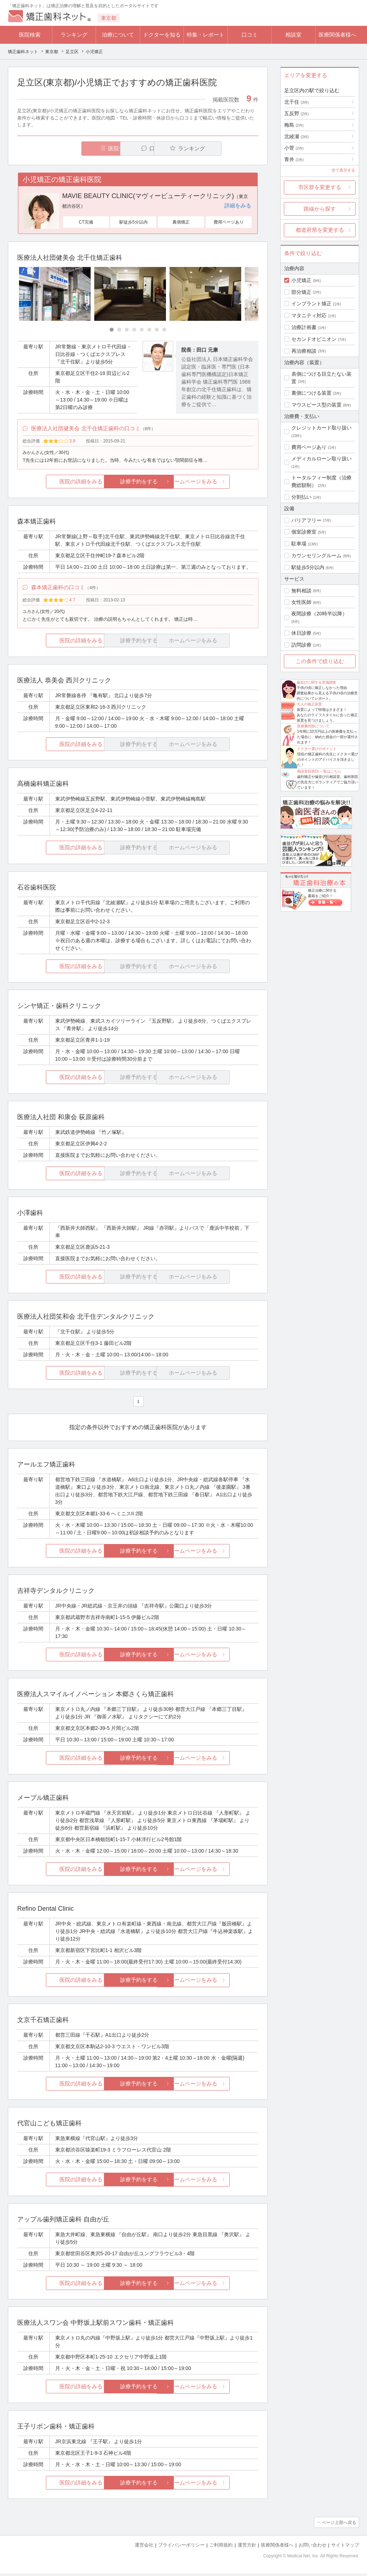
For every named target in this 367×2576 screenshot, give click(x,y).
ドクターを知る (162, 35)
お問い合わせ (313, 2547)
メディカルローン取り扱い (321, 458)
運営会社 (144, 2547)
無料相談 (301, 590)
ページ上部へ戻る (338, 2525)
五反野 (296, 113)
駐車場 (298, 543)
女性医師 (301, 602)
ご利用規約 (221, 2547)
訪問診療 (301, 645)
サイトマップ (345, 2547)
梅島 (294, 125)
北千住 (296, 102)
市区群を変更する (319, 187)
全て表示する (343, 170)
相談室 (293, 35)
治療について (118, 35)
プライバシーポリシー (181, 2547)
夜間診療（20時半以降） (319, 613)
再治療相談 (303, 351)
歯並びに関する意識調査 (316, 682)
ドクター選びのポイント (317, 749)
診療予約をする (138, 483)
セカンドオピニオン (314, 339)
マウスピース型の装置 (316, 405)
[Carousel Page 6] (149, 330)
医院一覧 (66, 148)
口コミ (250, 35)
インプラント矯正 (311, 303)
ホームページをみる (218, 483)
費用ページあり (309, 447)
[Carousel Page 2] (119, 330)
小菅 (294, 148)
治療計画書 (303, 327)
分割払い (301, 497)
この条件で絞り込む (320, 661)
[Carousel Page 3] (127, 330)
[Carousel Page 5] (142, 330)
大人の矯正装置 (309, 704)
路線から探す (320, 209)
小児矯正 (301, 280)
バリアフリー (306, 520)
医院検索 (29, 35)
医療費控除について (313, 726)
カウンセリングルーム (316, 555)
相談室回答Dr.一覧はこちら (319, 771)
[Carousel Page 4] (134, 330)
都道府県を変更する (320, 230)
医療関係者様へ (337, 35)
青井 (294, 159)
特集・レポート (205, 35)
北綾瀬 (296, 136)
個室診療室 (303, 532)
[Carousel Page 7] (157, 330)
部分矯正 (301, 292)
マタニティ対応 (309, 315)
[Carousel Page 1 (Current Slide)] (112, 330)
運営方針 (247, 2547)
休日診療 (301, 633)
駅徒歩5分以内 (307, 567)
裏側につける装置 (311, 393)
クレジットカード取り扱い (321, 428)
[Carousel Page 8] (164, 330)
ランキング (74, 35)
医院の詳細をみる (57, 483)
